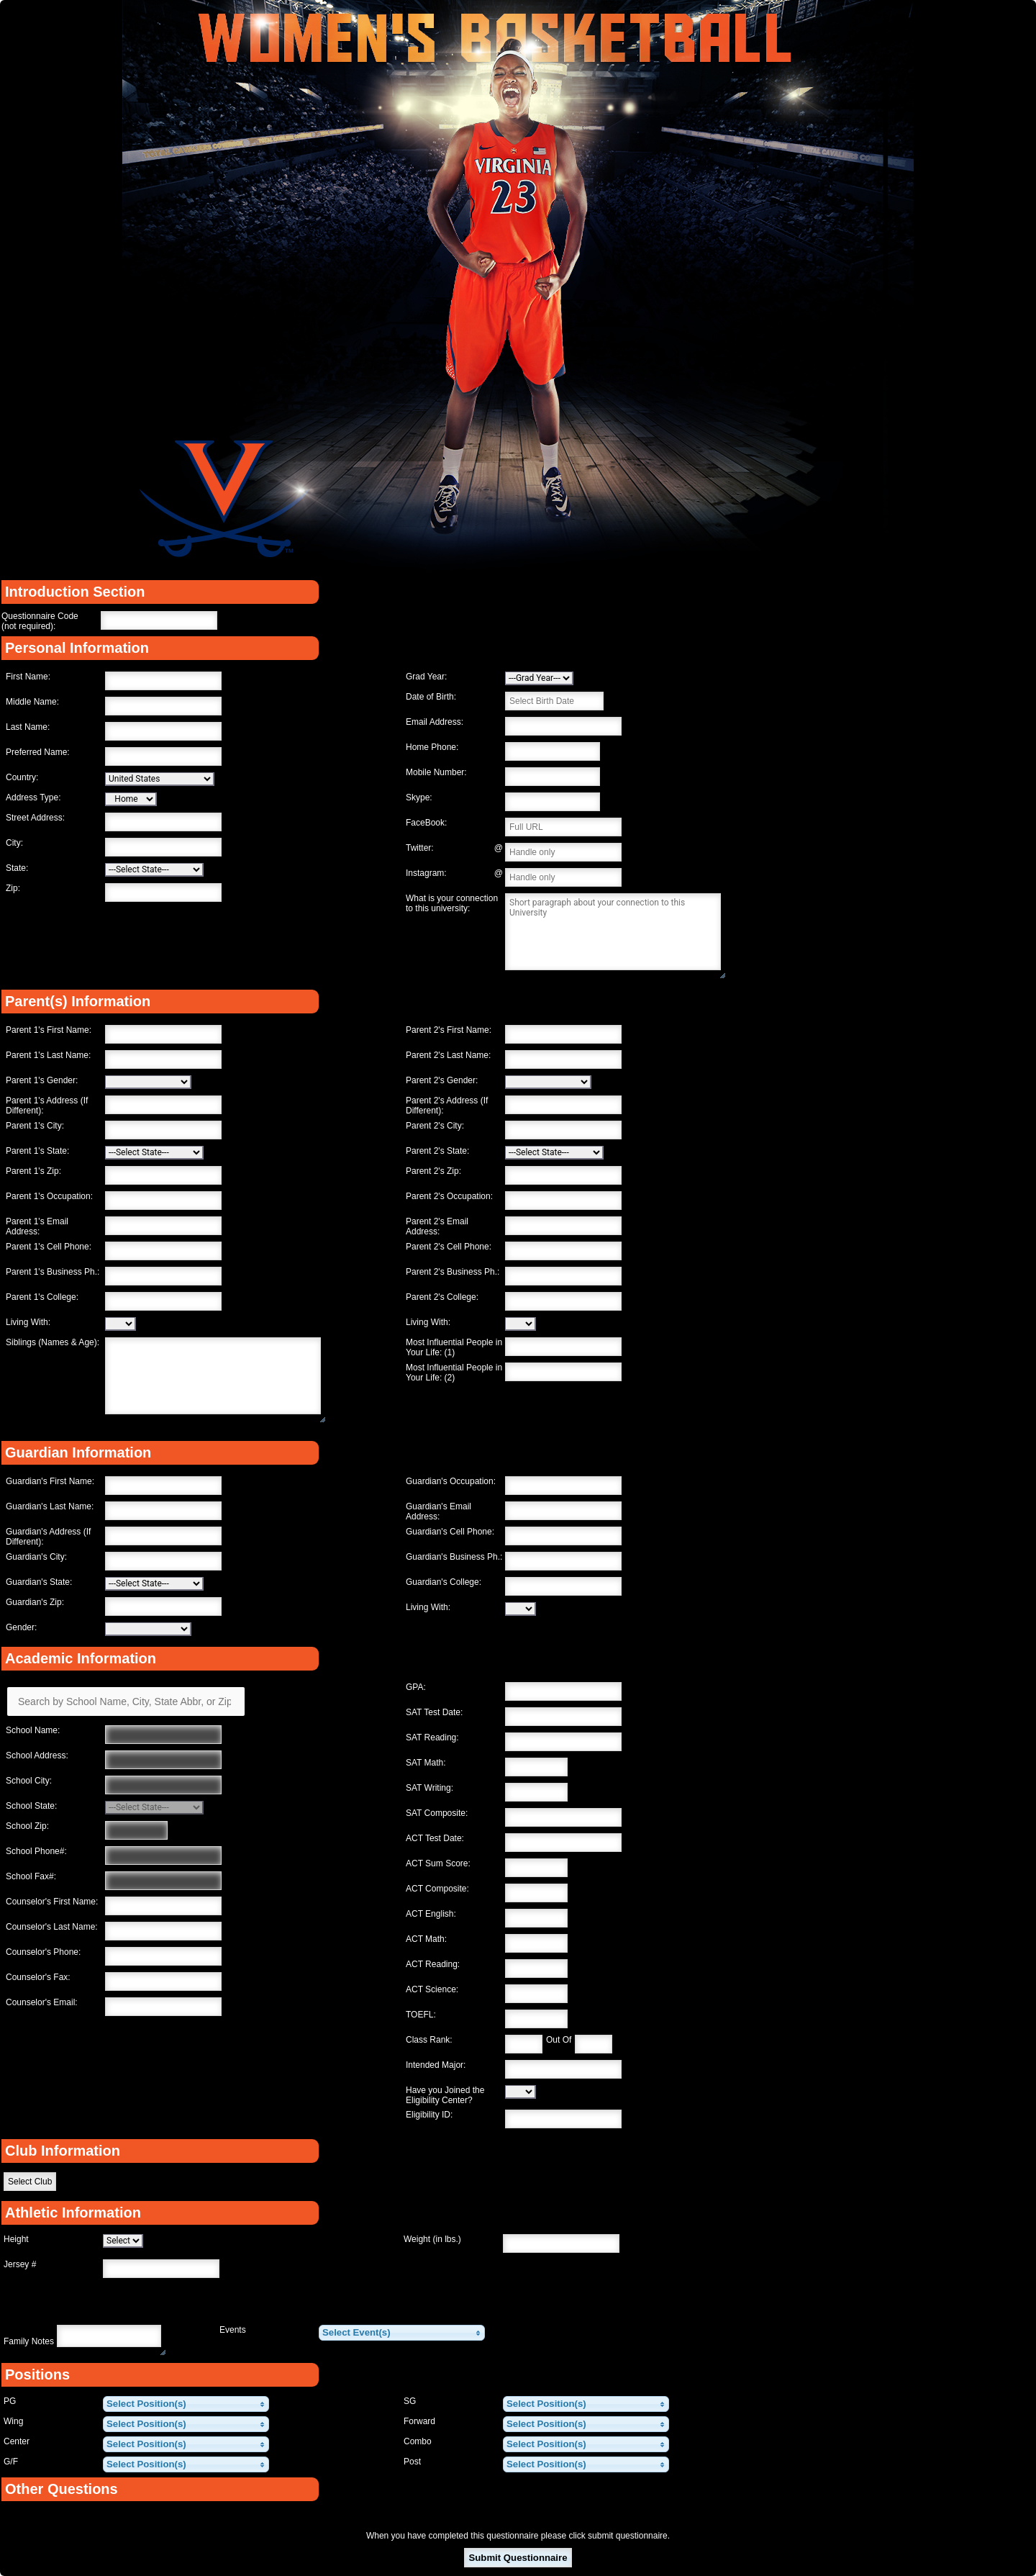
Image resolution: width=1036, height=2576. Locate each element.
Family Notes (29, 2341)
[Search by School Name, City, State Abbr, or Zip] (126, 1701)
